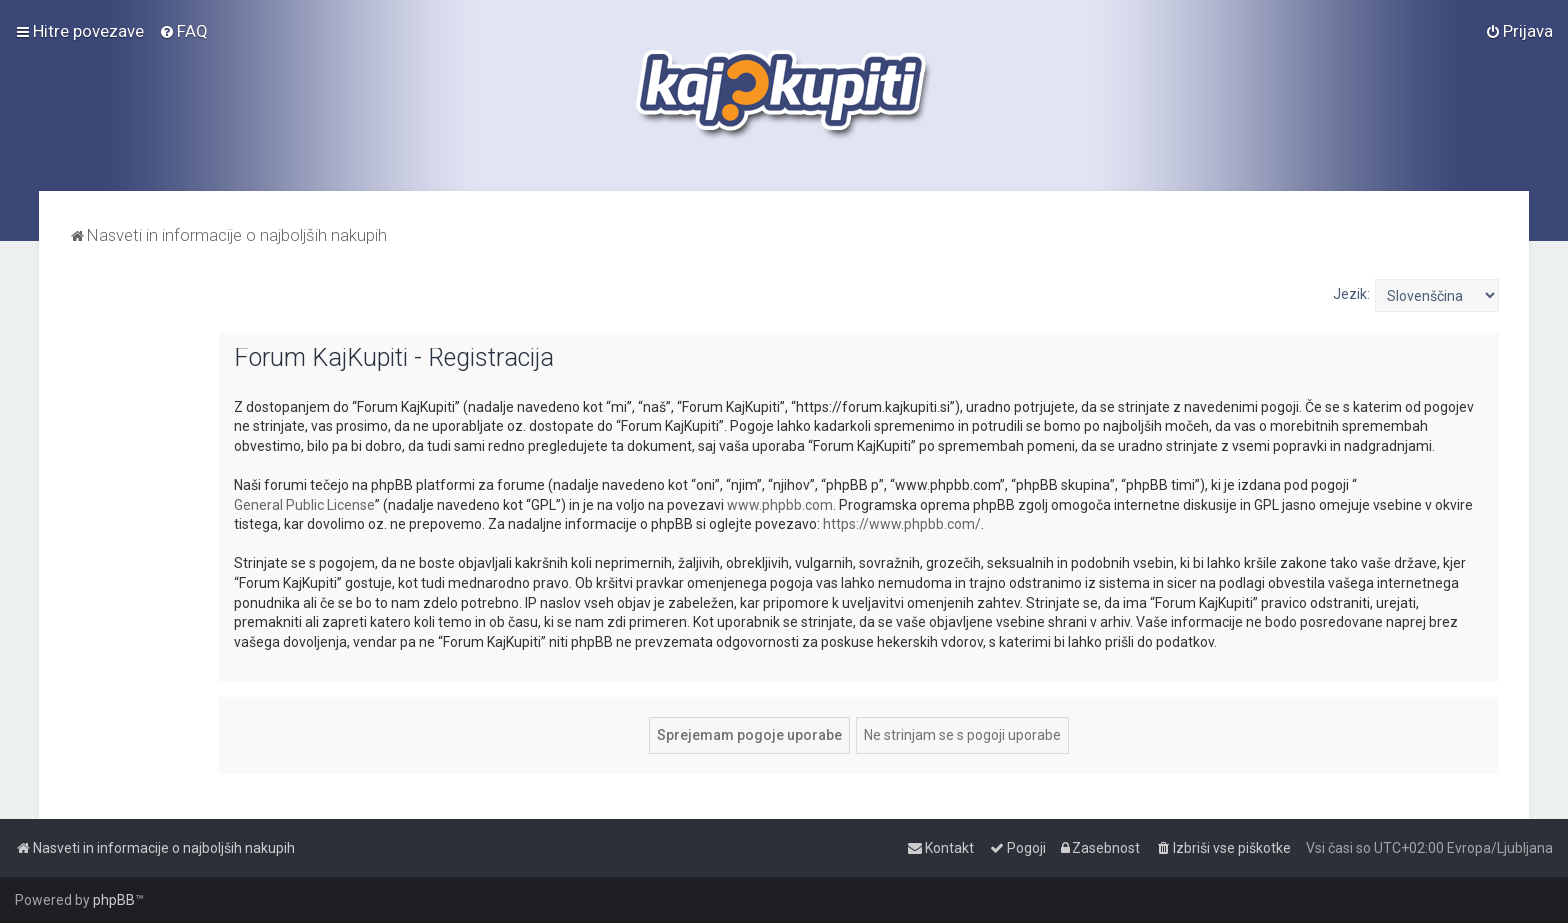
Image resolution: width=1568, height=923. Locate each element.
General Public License (304, 505)
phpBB (114, 900)
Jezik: (1351, 294)
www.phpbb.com (780, 505)
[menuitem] (183, 31)
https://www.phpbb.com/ (902, 524)
